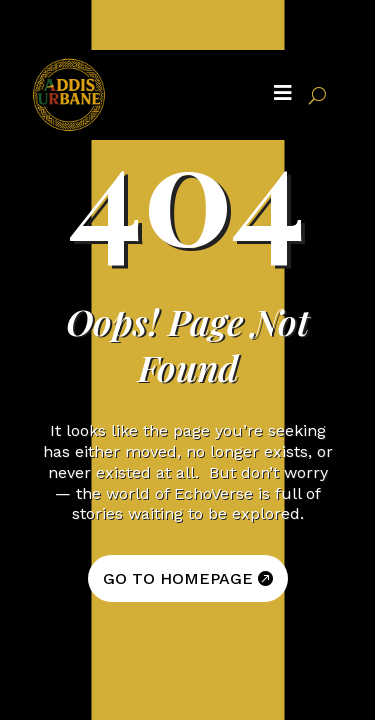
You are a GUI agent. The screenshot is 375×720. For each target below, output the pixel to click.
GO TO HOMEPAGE (178, 578)
